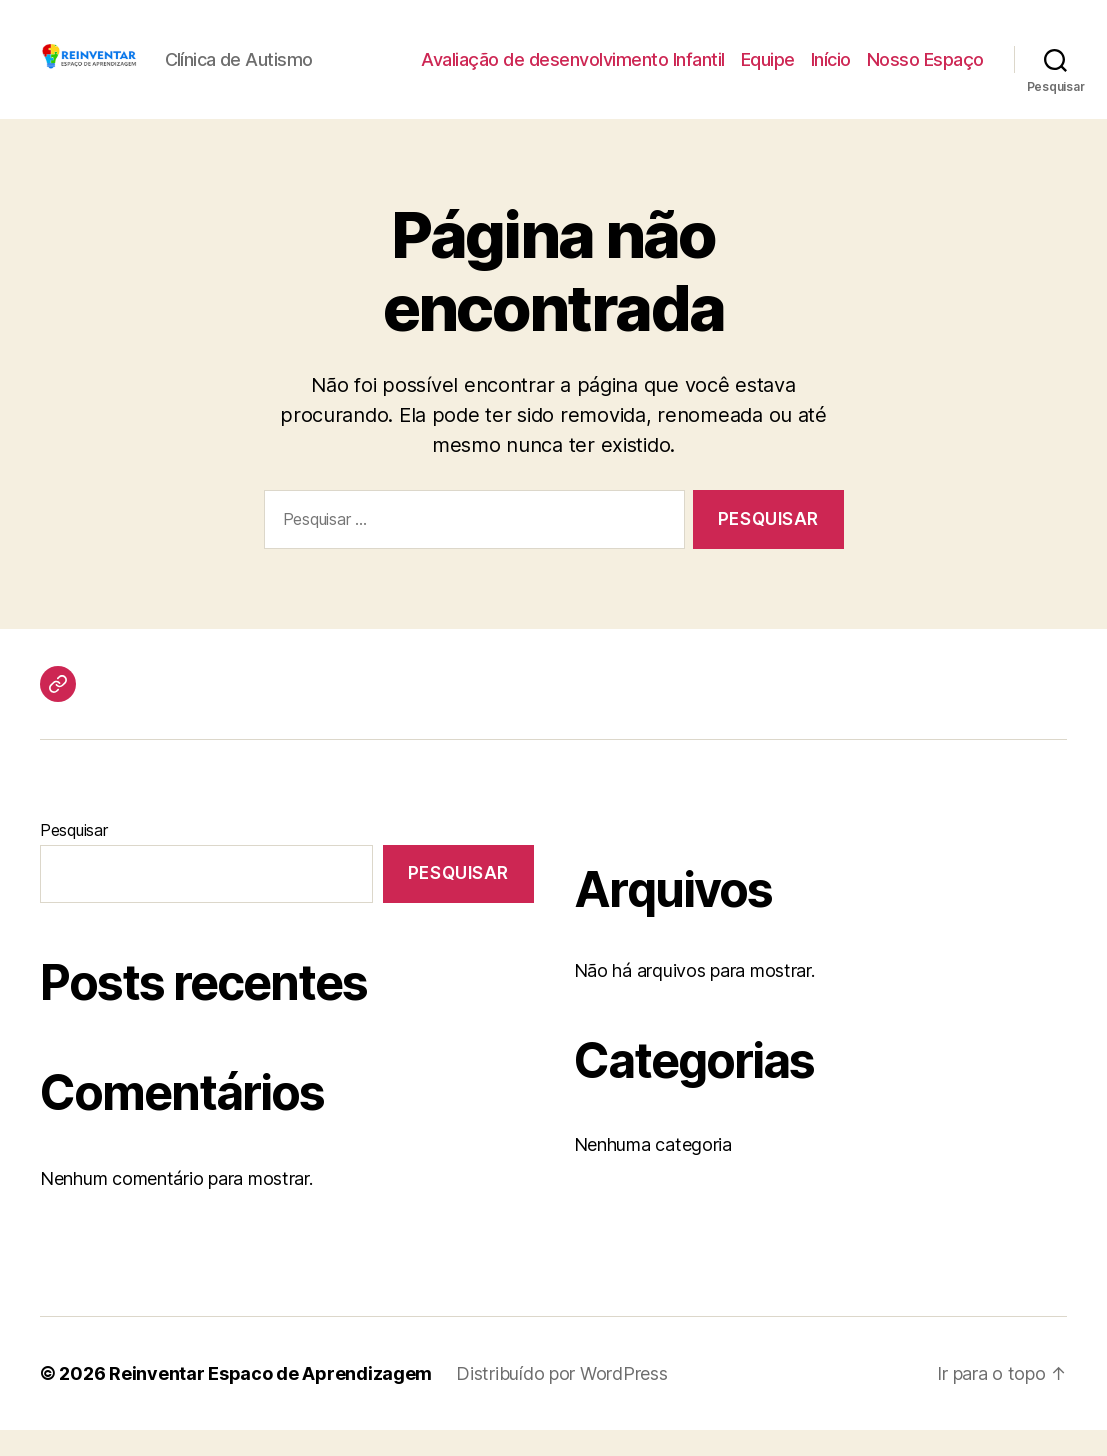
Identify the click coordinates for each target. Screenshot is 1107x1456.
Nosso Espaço (925, 72)
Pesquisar (74, 856)
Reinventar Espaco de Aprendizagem (270, 1399)
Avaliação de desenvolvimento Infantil (573, 72)
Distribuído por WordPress (561, 1399)
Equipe (768, 72)
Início (831, 72)
